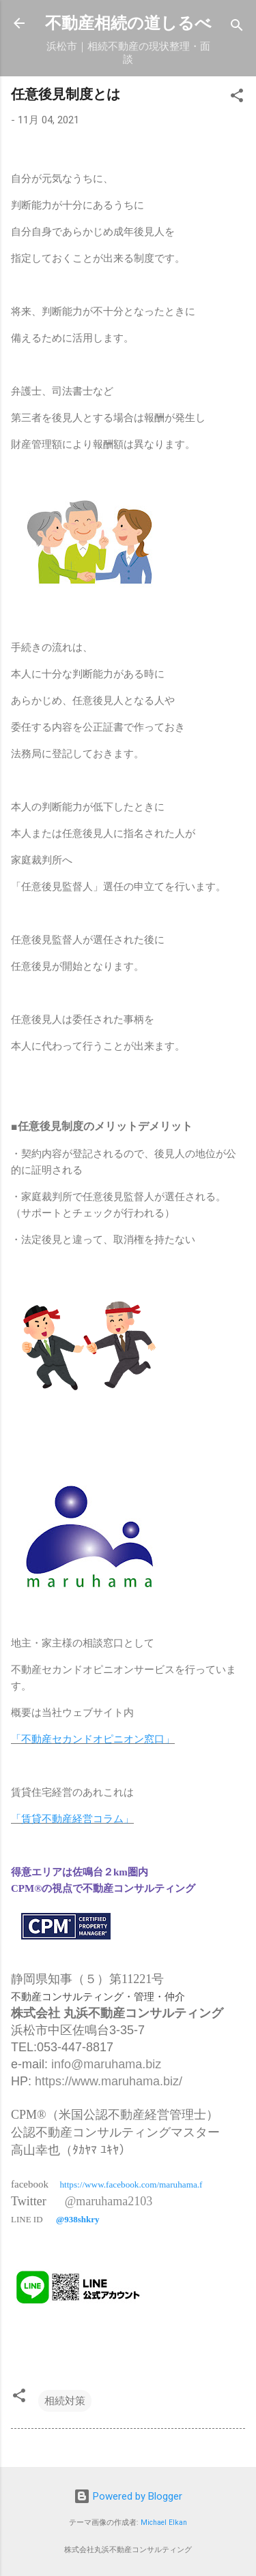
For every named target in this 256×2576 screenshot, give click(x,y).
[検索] (237, 27)
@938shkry (77, 2219)
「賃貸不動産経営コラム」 (72, 1819)
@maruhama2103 (109, 2201)
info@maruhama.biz (106, 2064)
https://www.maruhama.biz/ (108, 2081)
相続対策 (64, 2401)
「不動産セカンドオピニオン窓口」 (93, 1739)
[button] (237, 97)
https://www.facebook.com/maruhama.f (130, 2184)
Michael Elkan (164, 2522)
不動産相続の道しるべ (128, 23)
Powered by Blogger (128, 2496)
